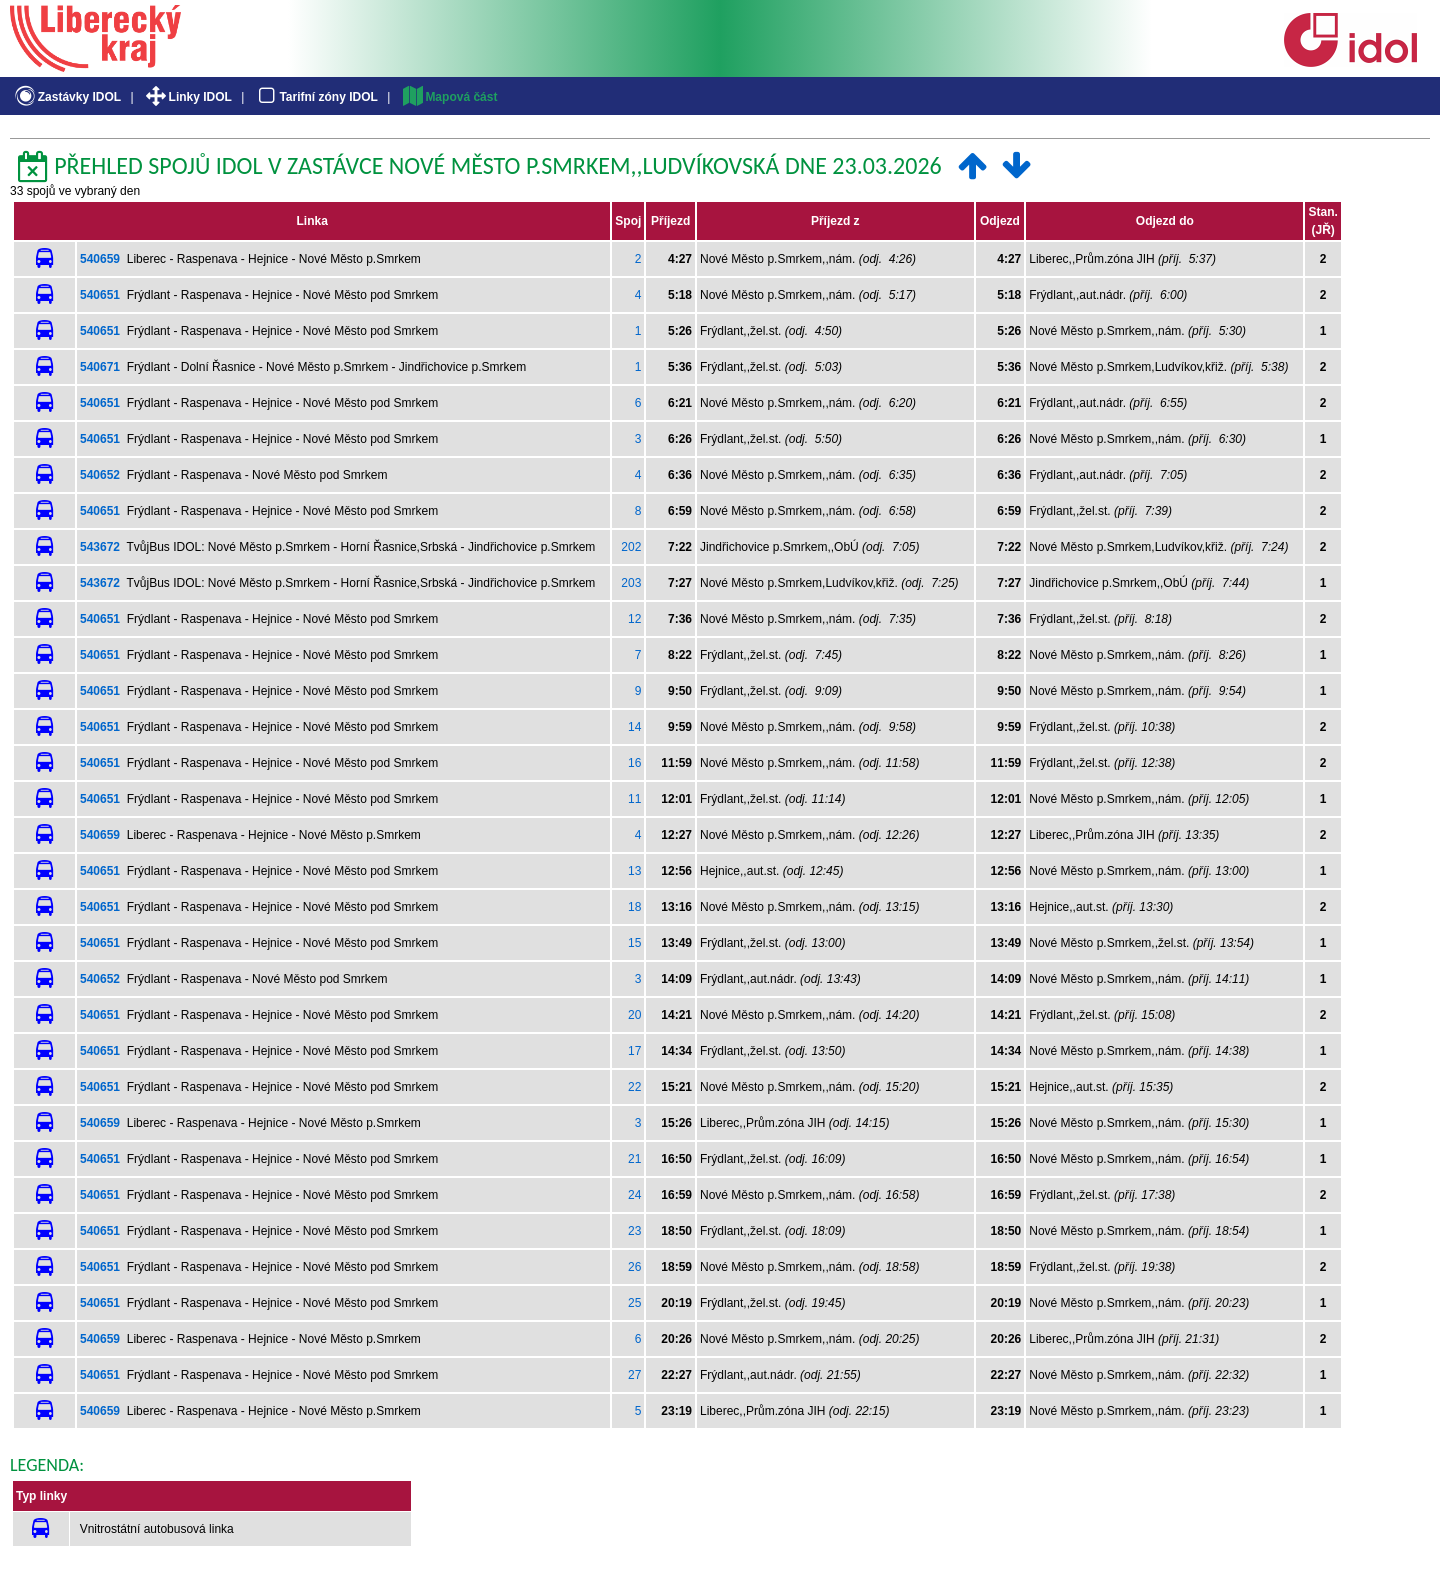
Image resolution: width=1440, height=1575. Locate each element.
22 (634, 1087)
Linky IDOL (187, 97)
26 (634, 1267)
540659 (100, 259)
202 (631, 547)
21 (634, 1159)
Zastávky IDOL (66, 97)
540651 (100, 295)
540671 (100, 367)
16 (634, 763)
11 (634, 799)
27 (634, 1375)
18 (634, 907)
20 (634, 1015)
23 (634, 1231)
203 (631, 583)
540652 (100, 475)
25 (634, 1303)
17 (634, 1051)
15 (634, 943)
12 (634, 619)
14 (634, 727)
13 (634, 871)
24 (634, 1195)
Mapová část (449, 97)
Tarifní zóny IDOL (316, 97)
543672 (100, 547)
